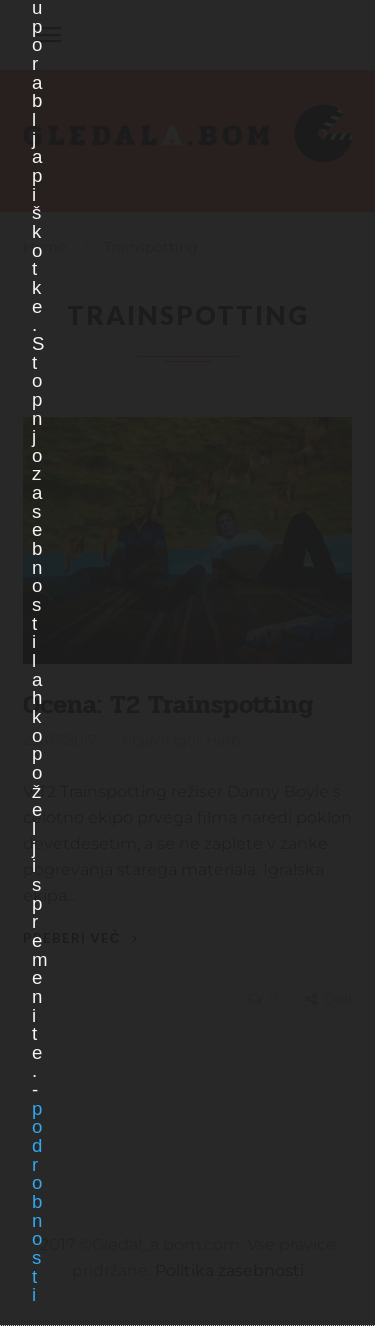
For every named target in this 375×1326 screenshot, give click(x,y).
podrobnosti (36, 1202)
